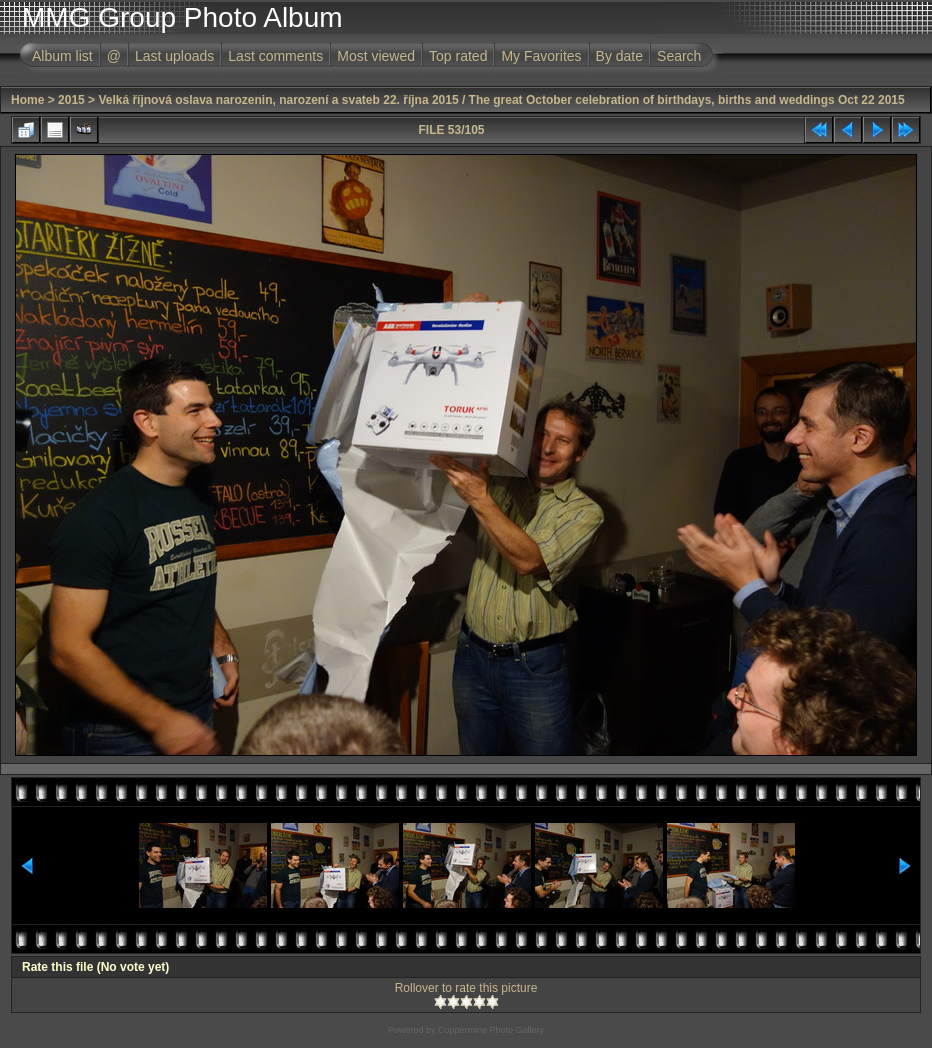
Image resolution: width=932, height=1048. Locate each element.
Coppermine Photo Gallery (491, 1030)
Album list (62, 56)
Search (679, 56)
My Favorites (541, 56)
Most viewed (376, 56)
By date (619, 56)
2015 (71, 100)
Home (27, 100)
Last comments (275, 56)
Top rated (458, 56)
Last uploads (174, 56)
